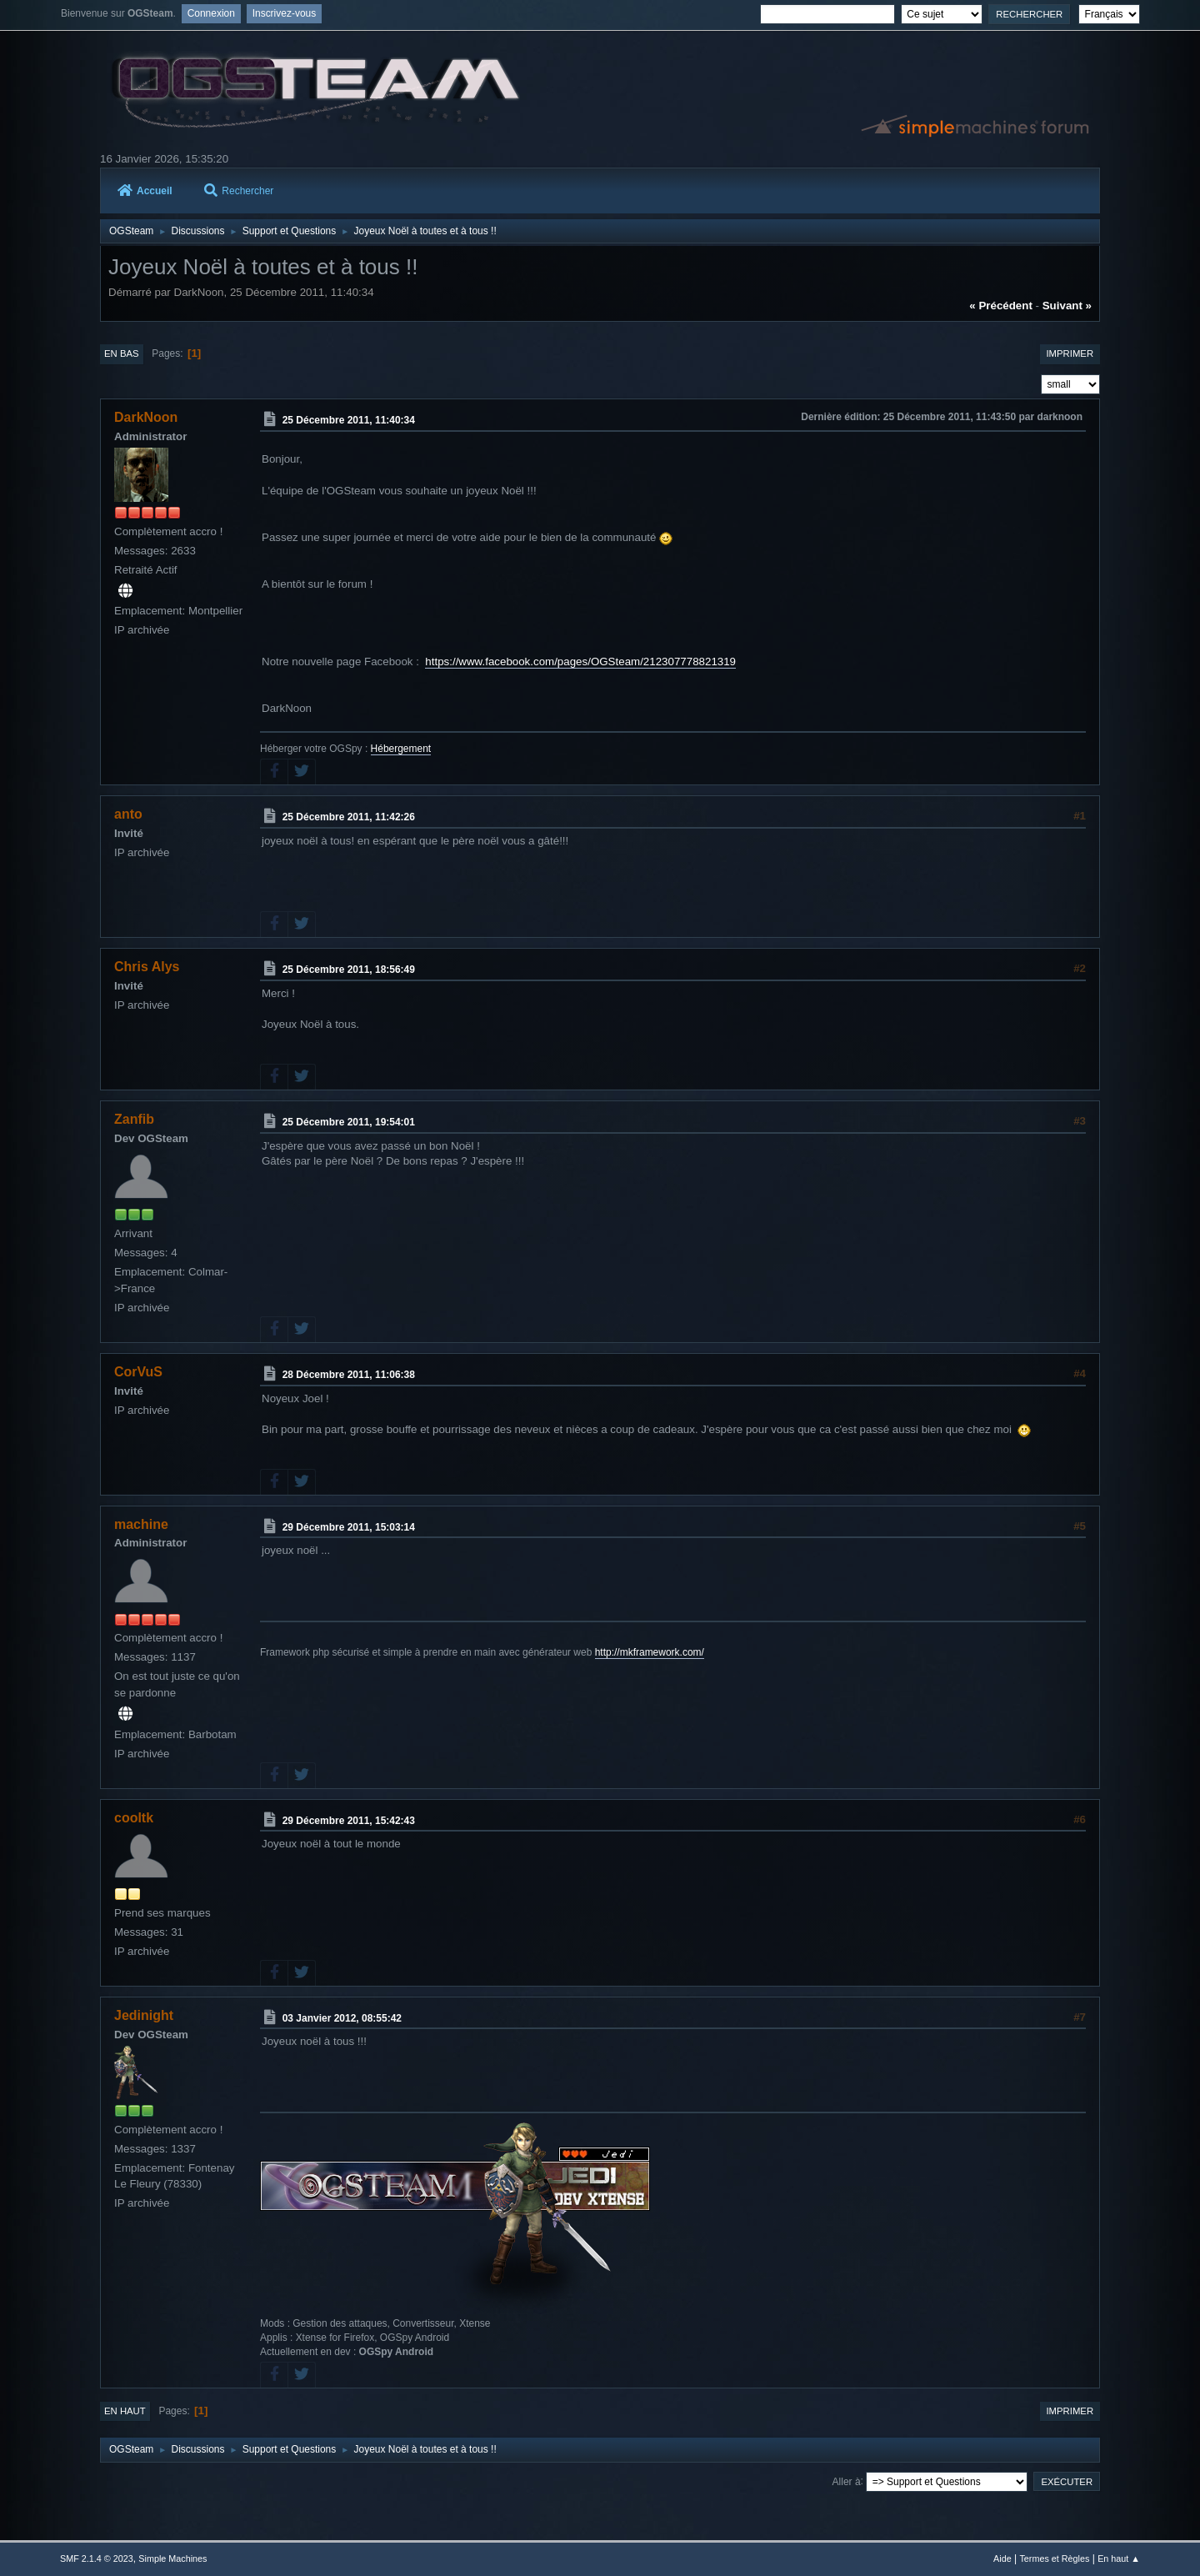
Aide (1002, 2558)
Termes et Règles (1054, 2558)
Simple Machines (172, 2558)
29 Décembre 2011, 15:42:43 (348, 1821)
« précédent (1000, 305)
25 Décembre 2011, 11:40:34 (348, 420)
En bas (121, 353)
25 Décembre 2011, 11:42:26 (348, 817)
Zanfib (134, 1119)
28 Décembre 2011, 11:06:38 (348, 1375)
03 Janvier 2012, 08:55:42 (342, 2017)
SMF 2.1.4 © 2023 (96, 2558)
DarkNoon (146, 417)
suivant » (1067, 305)
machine (141, 1524)
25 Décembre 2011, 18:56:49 (348, 969)
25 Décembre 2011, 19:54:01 (348, 1122)
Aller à (846, 2481)
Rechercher (238, 191)
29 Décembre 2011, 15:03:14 (348, 1526)
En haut (125, 2411)
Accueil (145, 191)
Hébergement (401, 748)
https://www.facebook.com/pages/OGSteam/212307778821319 (580, 661)
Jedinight (143, 2015)
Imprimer (1069, 353)
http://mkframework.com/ (649, 1652)
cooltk (133, 1818)
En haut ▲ (1119, 2558)
